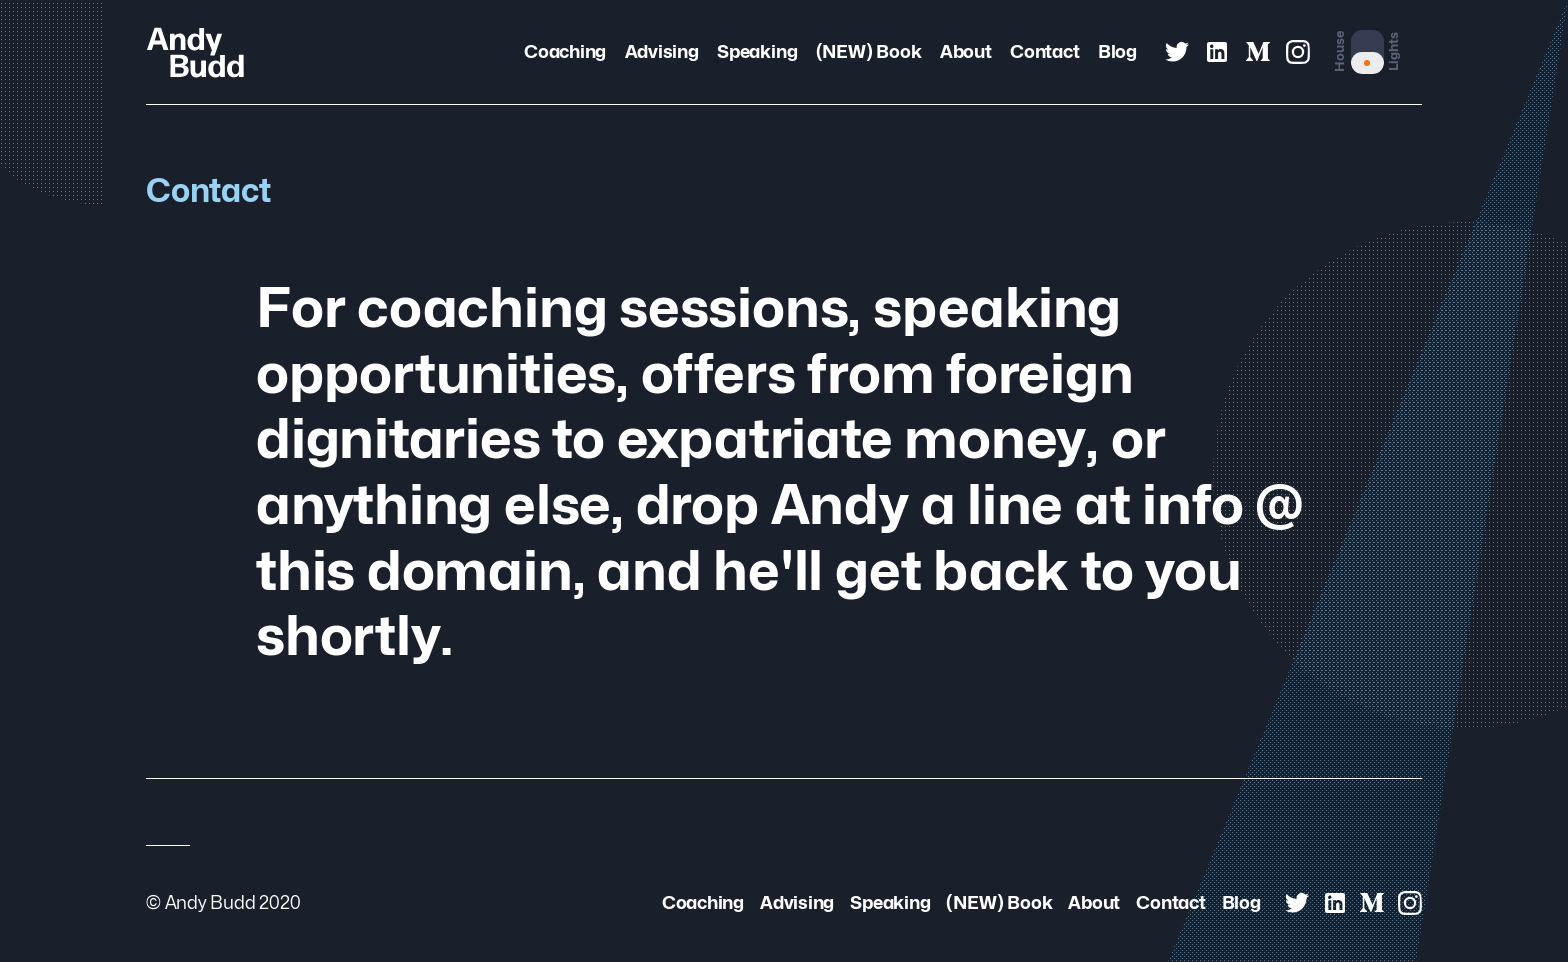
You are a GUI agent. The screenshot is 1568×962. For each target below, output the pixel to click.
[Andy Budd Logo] (195, 52)
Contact (1044, 51)
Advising (662, 51)
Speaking (757, 51)
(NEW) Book (869, 51)
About (966, 51)
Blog (1117, 51)
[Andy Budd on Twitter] (1177, 52)
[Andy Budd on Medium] (1258, 52)
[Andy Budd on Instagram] (1298, 52)
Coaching (565, 51)
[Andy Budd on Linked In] (1217, 52)
